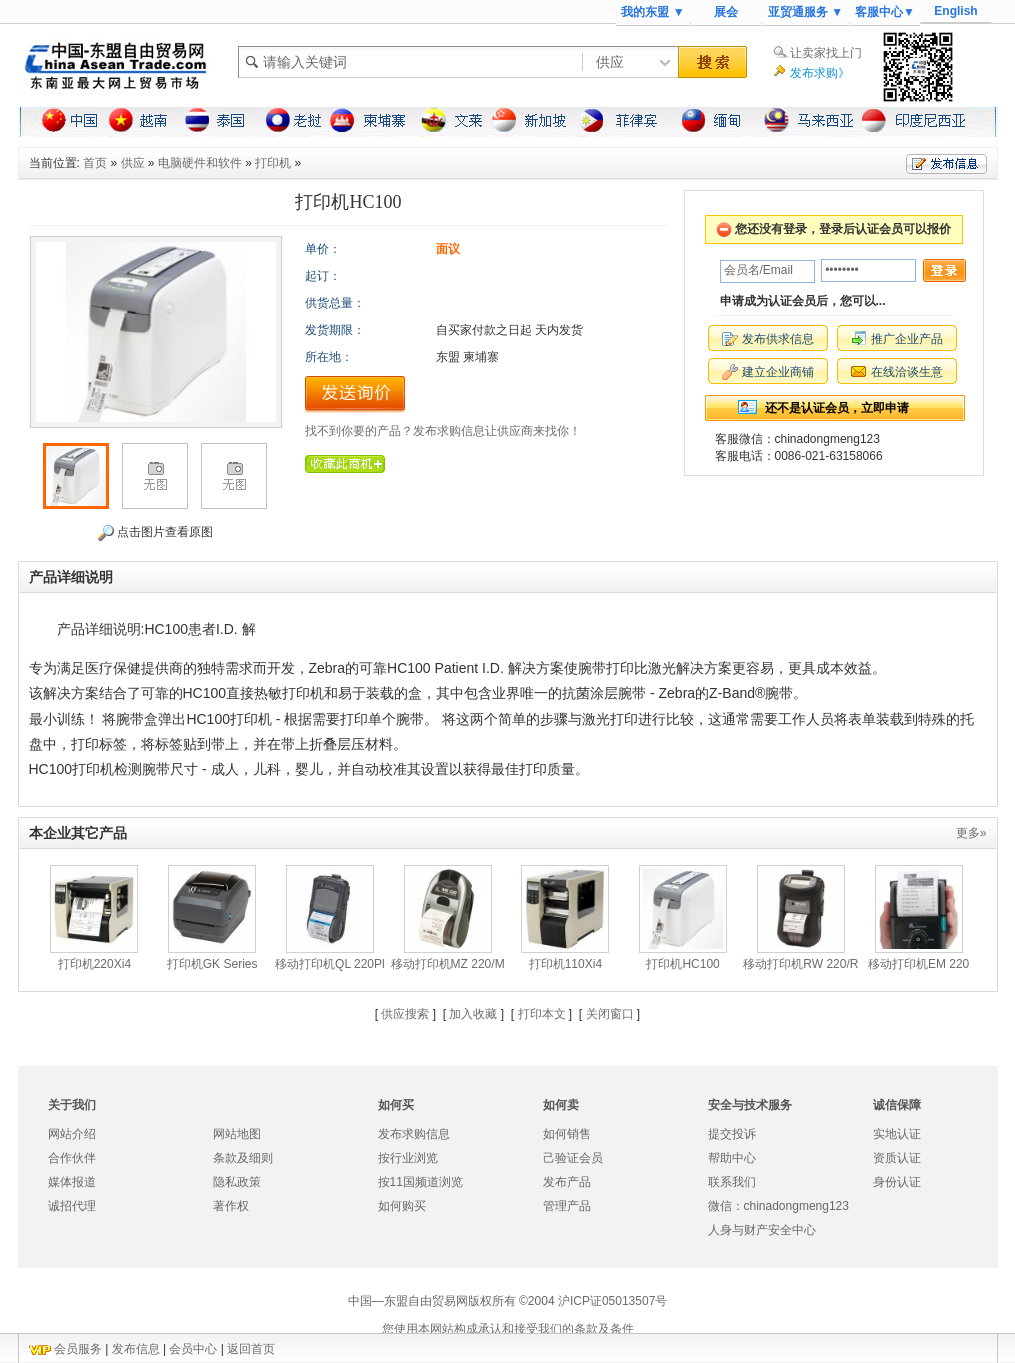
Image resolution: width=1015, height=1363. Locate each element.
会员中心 (193, 1349)
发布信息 (136, 1349)
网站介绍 (72, 1134)
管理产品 (567, 1206)
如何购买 (402, 1206)
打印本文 (542, 1014)
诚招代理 (72, 1206)
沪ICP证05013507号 (612, 1301)
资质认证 (897, 1158)
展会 (726, 12)
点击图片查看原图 (155, 533)
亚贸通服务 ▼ (805, 12)
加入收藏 (473, 1014)
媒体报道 (72, 1182)
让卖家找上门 (826, 53)
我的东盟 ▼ (652, 12)
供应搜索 (405, 1014)
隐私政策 (237, 1182)
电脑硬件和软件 (200, 163)
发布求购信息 (414, 1134)
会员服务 (78, 1349)
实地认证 (897, 1134)
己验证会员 (573, 1158)
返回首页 (251, 1349)
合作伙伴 (72, 1158)
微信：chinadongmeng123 (778, 1206)
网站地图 (237, 1134)
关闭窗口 (610, 1014)
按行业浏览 (408, 1158)
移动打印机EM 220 (918, 964)
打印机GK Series (212, 964)
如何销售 (567, 1134)
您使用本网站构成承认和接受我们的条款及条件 (508, 1329)
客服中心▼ (885, 12)
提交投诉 (732, 1134)
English (955, 11)
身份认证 (897, 1182)
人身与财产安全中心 (762, 1230)
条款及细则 (243, 1158)
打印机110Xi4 (565, 964)
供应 (133, 163)
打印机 (273, 163)
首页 (95, 163)
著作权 (231, 1206)
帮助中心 (732, 1158)
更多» (971, 833)
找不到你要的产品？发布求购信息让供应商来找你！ (443, 431)
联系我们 (732, 1182)
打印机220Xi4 (94, 964)
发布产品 (567, 1182)
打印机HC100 (682, 964)
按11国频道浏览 (420, 1182)
